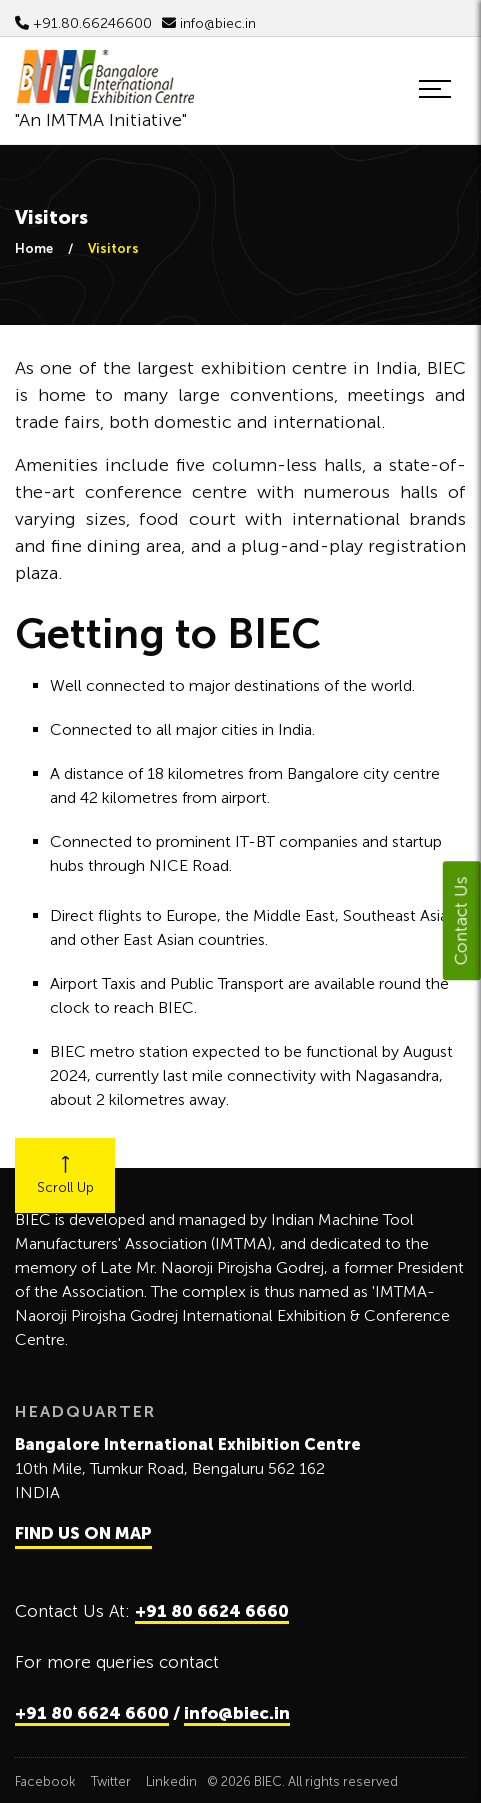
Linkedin (171, 1781)
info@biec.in (209, 23)
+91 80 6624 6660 (212, 1611)
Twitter (111, 1781)
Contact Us (461, 920)
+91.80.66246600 (83, 23)
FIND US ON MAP (83, 1533)
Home (34, 248)
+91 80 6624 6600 (92, 1713)
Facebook (45, 1781)
